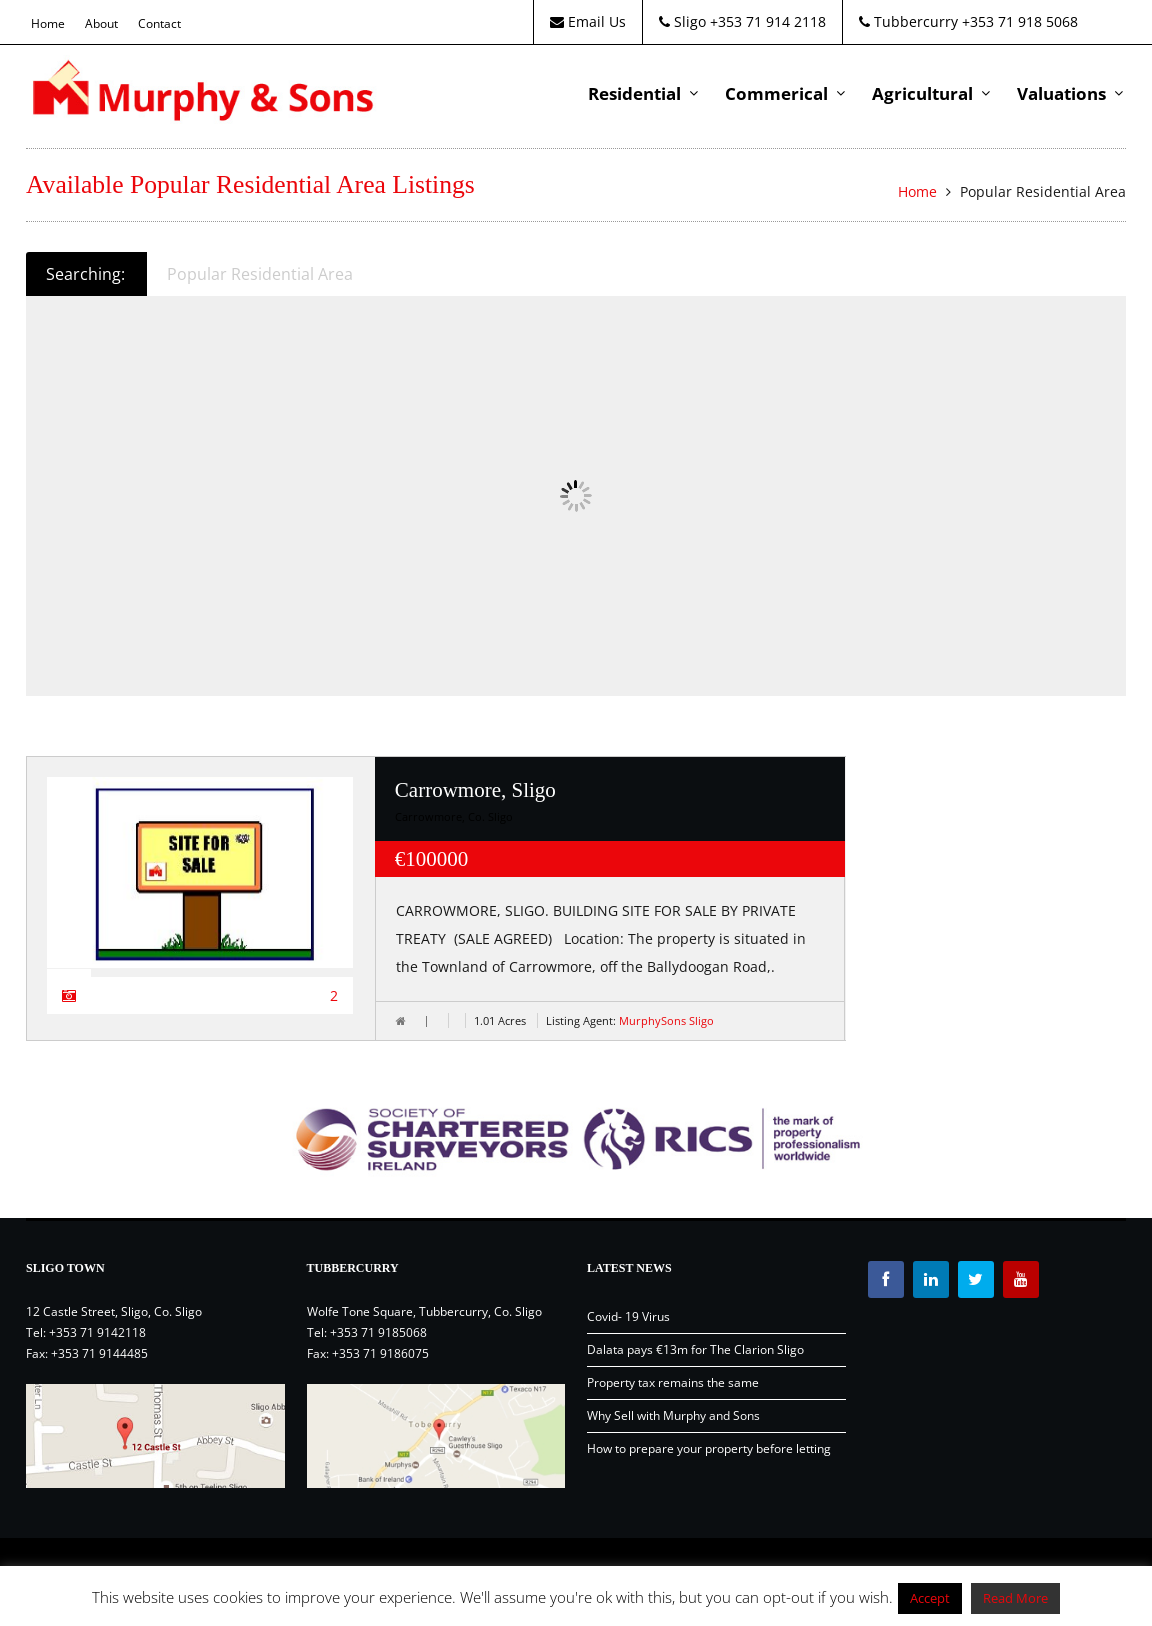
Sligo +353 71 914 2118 (742, 21)
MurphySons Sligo (666, 1020)
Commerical (776, 93)
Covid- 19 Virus (628, 1316)
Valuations (1061, 93)
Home (48, 23)
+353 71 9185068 (378, 1332)
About (101, 23)
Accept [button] (930, 1598)
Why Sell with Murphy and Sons (673, 1415)
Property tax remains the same (673, 1382)
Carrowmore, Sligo (475, 790)
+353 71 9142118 (97, 1332)
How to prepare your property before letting (709, 1448)
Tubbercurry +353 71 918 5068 (968, 21)
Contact (159, 23)
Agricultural (922, 93)
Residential (634, 93)
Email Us (588, 21)
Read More (1015, 1598)
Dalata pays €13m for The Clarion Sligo (695, 1349)
